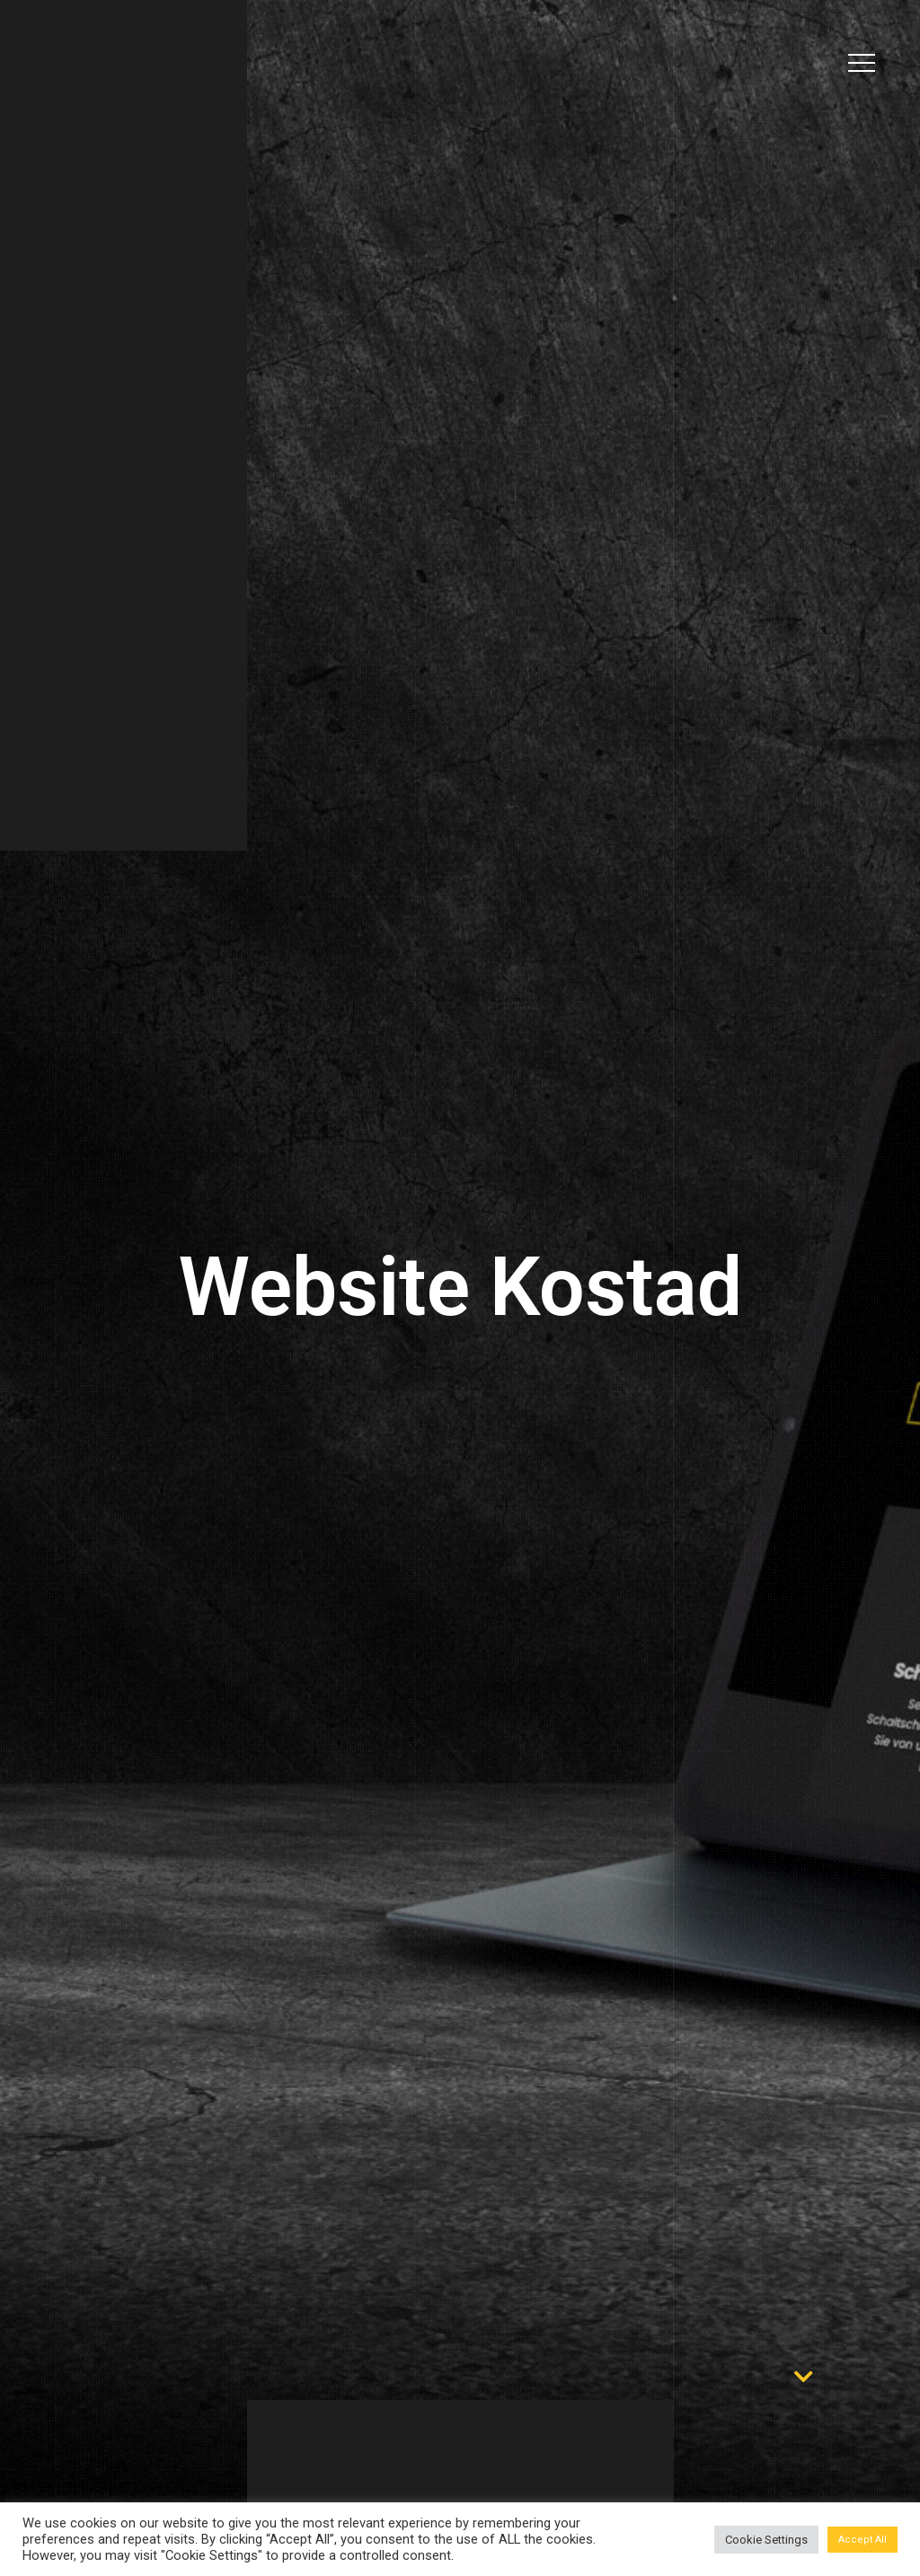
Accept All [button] (862, 2539)
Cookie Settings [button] (766, 2539)
